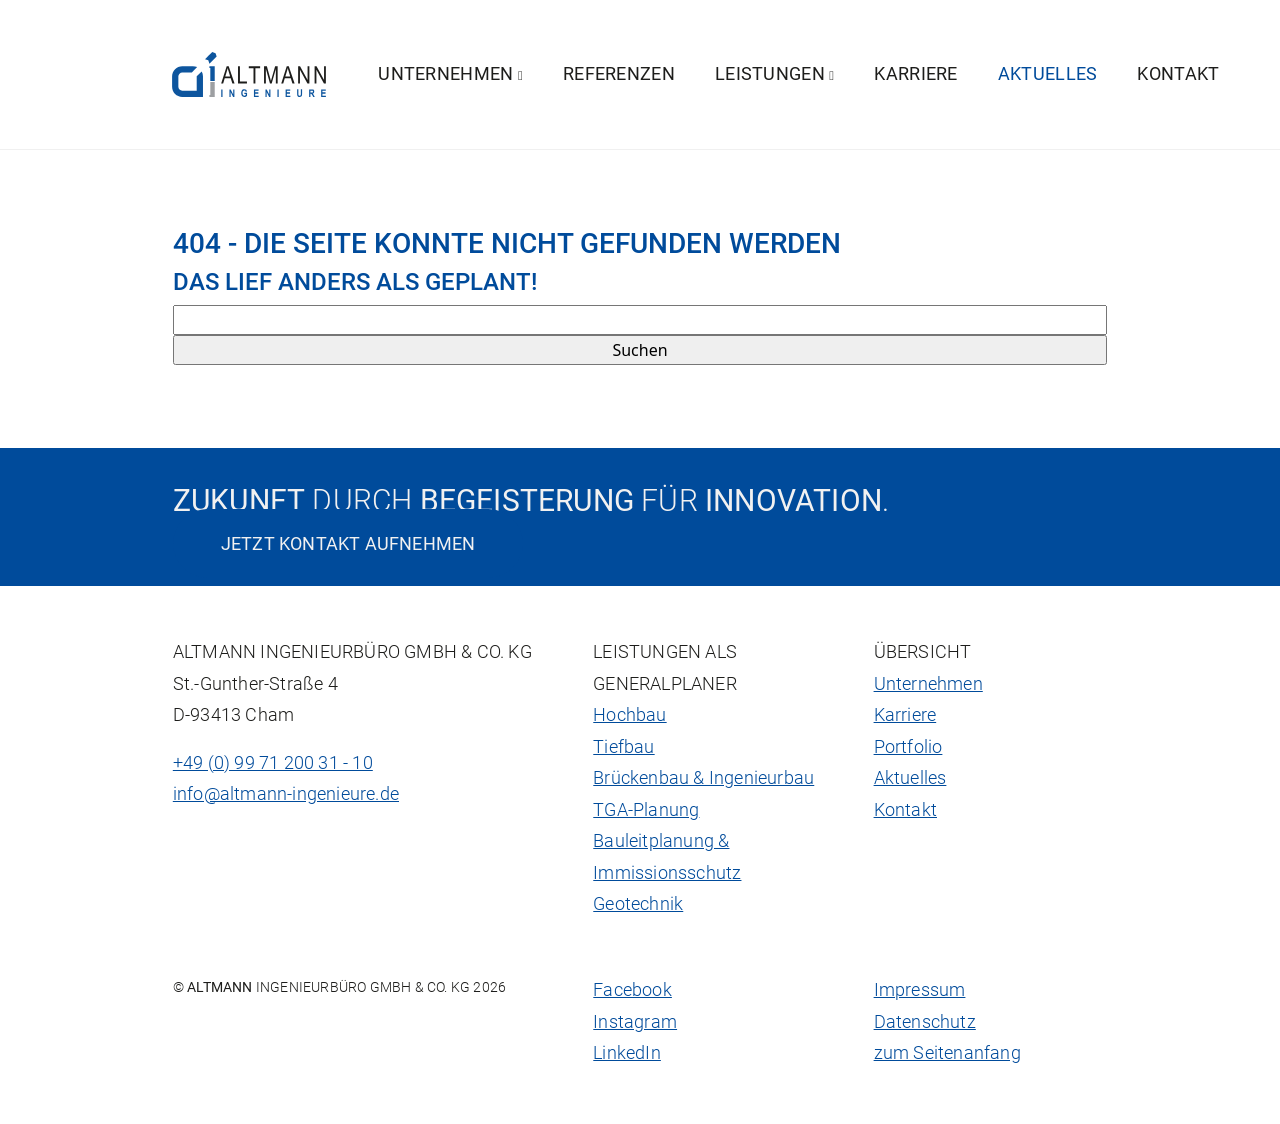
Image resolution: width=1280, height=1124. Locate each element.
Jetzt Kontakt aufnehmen (348, 543)
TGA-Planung (646, 810)
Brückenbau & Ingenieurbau (703, 778)
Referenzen (619, 74)
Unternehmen (450, 74)
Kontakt (1178, 74)
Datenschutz (925, 1022)
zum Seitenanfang (947, 1053)
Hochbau (629, 715)
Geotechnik (638, 904)
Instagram (635, 1022)
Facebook (632, 990)
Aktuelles (1048, 74)
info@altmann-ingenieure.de (286, 794)
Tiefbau (623, 747)
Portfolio (908, 747)
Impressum (920, 990)
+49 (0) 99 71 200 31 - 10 (273, 763)
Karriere (915, 74)
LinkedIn (627, 1053)
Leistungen (774, 74)
